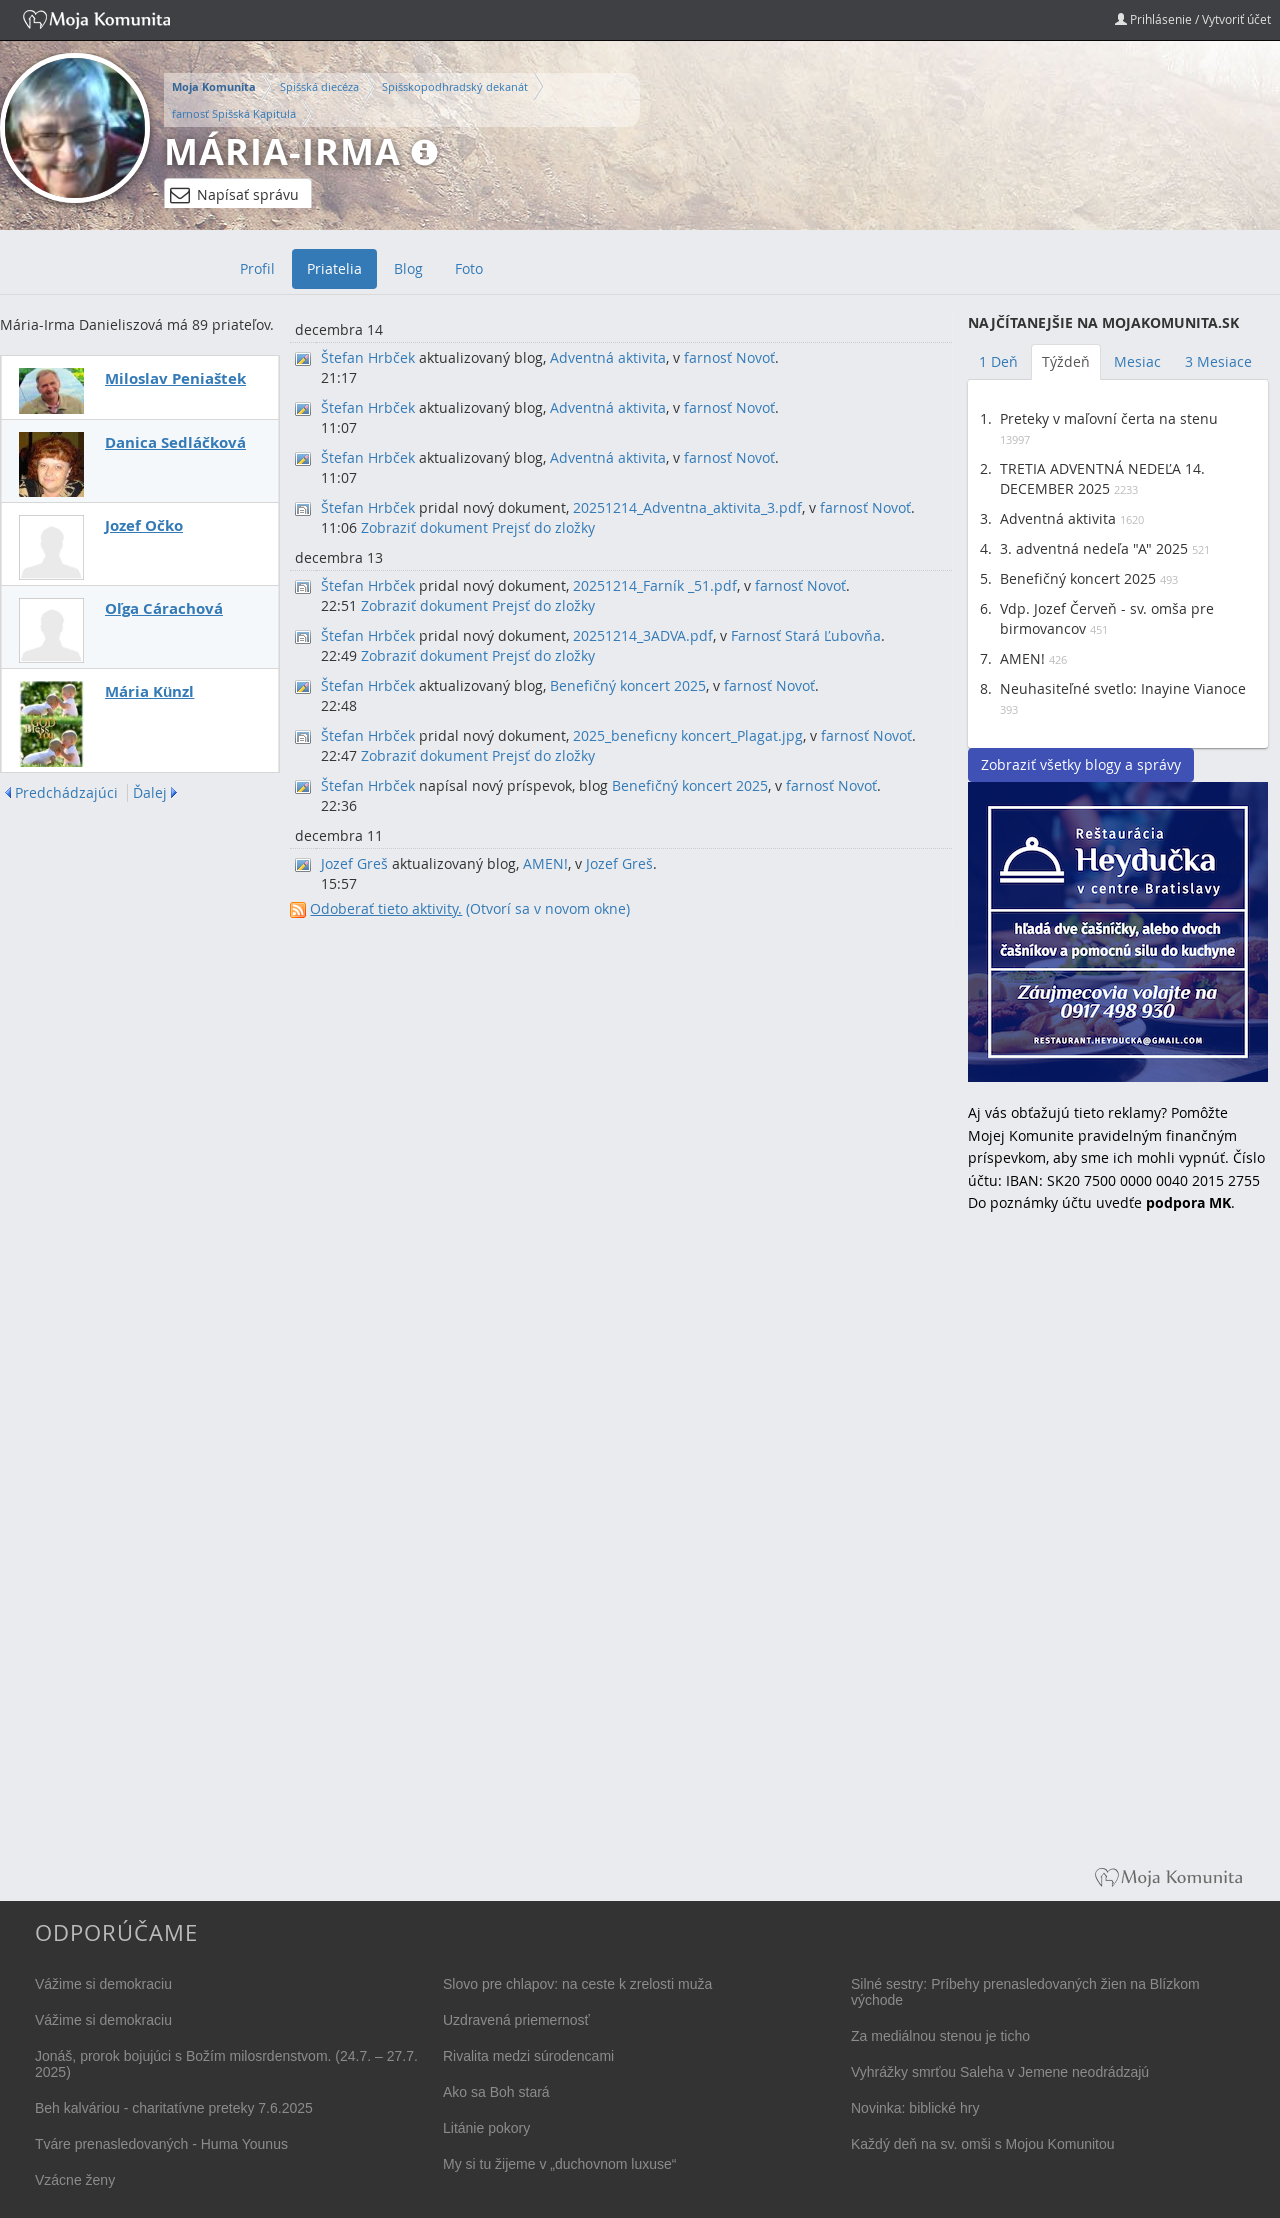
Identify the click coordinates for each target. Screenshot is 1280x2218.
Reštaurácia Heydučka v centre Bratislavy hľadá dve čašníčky (1118, 932)
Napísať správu (234, 195)
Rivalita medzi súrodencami (528, 2056)
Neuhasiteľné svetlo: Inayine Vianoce (1123, 688)
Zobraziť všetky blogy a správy (1081, 764)
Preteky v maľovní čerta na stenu (1109, 418)
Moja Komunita (214, 87)
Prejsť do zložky (543, 527)
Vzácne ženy (75, 2180)
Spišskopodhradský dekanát (455, 86)
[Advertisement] (1118, 1554)
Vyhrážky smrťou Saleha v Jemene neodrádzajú (1000, 2072)
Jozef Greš (354, 863)
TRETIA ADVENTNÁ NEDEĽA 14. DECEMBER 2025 (1102, 478)
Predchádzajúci (66, 793)
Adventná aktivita (608, 357)
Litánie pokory (486, 2128)
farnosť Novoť (729, 357)
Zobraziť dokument (424, 527)
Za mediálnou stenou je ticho (940, 2036)
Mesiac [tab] (1137, 361)
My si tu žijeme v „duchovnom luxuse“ (559, 2164)
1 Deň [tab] (998, 361)
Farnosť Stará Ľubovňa (806, 635)
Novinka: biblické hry (915, 2108)
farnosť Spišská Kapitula (234, 113)
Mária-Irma (282, 151)
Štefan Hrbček (368, 357)
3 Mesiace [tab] (1218, 361)
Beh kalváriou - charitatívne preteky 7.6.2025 (174, 2108)
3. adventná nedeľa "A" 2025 (1094, 548)
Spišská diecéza (319, 86)
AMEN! (545, 863)
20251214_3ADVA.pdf (643, 635)
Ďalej (150, 793)
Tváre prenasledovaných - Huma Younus (161, 2144)
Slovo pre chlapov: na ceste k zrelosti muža (577, 1984)
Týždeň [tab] (1066, 361)
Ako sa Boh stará (496, 2092)
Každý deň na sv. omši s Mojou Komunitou (983, 2144)
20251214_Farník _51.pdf (655, 585)
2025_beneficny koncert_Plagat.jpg (688, 735)
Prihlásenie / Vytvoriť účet (1193, 19)
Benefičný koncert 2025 (628, 685)
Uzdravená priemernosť (516, 2020)
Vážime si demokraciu (103, 1984)
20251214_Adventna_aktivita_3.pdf (687, 507)
